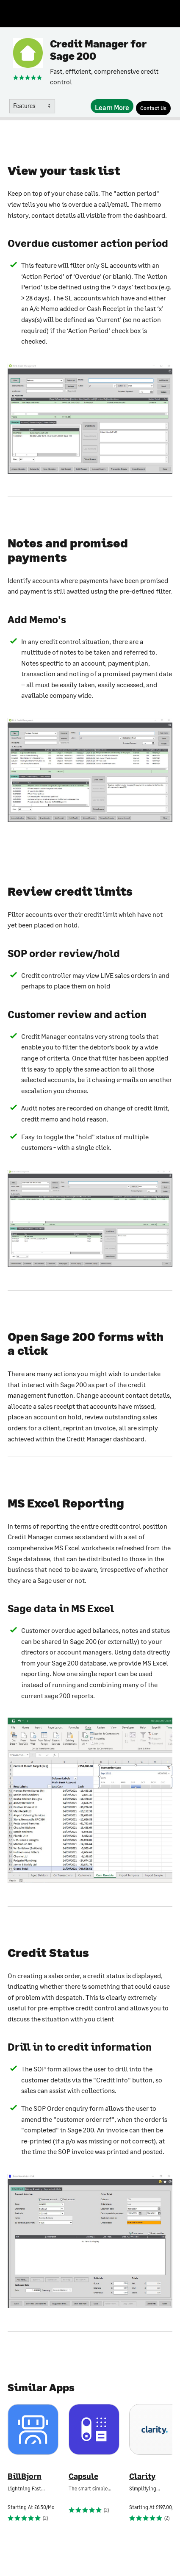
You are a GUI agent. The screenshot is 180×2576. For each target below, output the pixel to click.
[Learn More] (112, 106)
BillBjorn (25, 2476)
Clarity (142, 2476)
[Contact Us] (153, 108)
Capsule (83, 2476)
